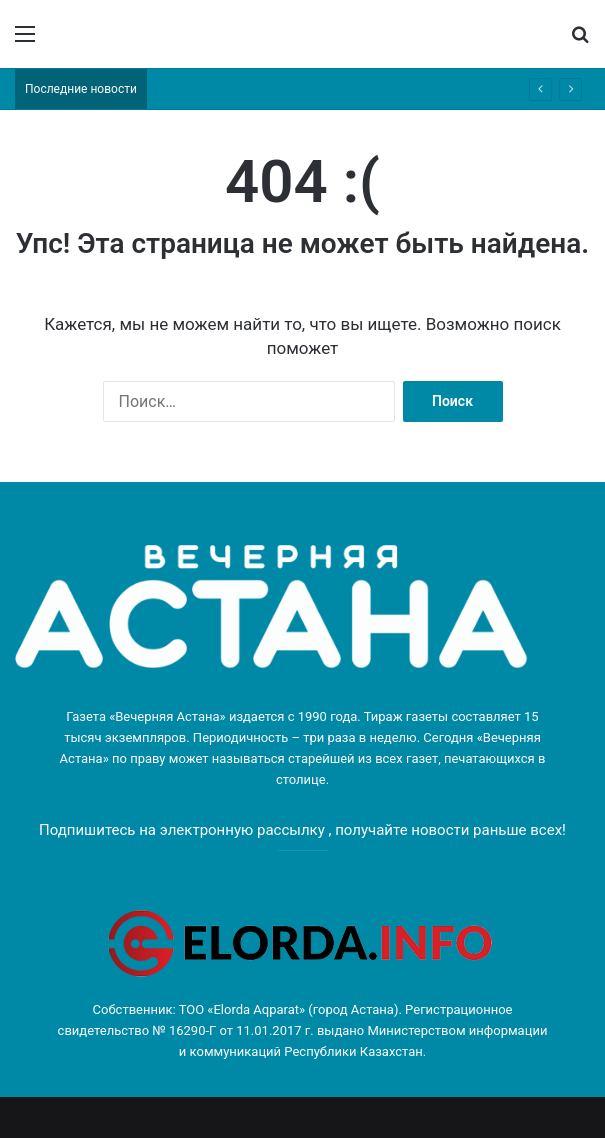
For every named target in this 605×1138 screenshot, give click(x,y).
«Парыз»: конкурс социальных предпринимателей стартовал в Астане (353, 88)
